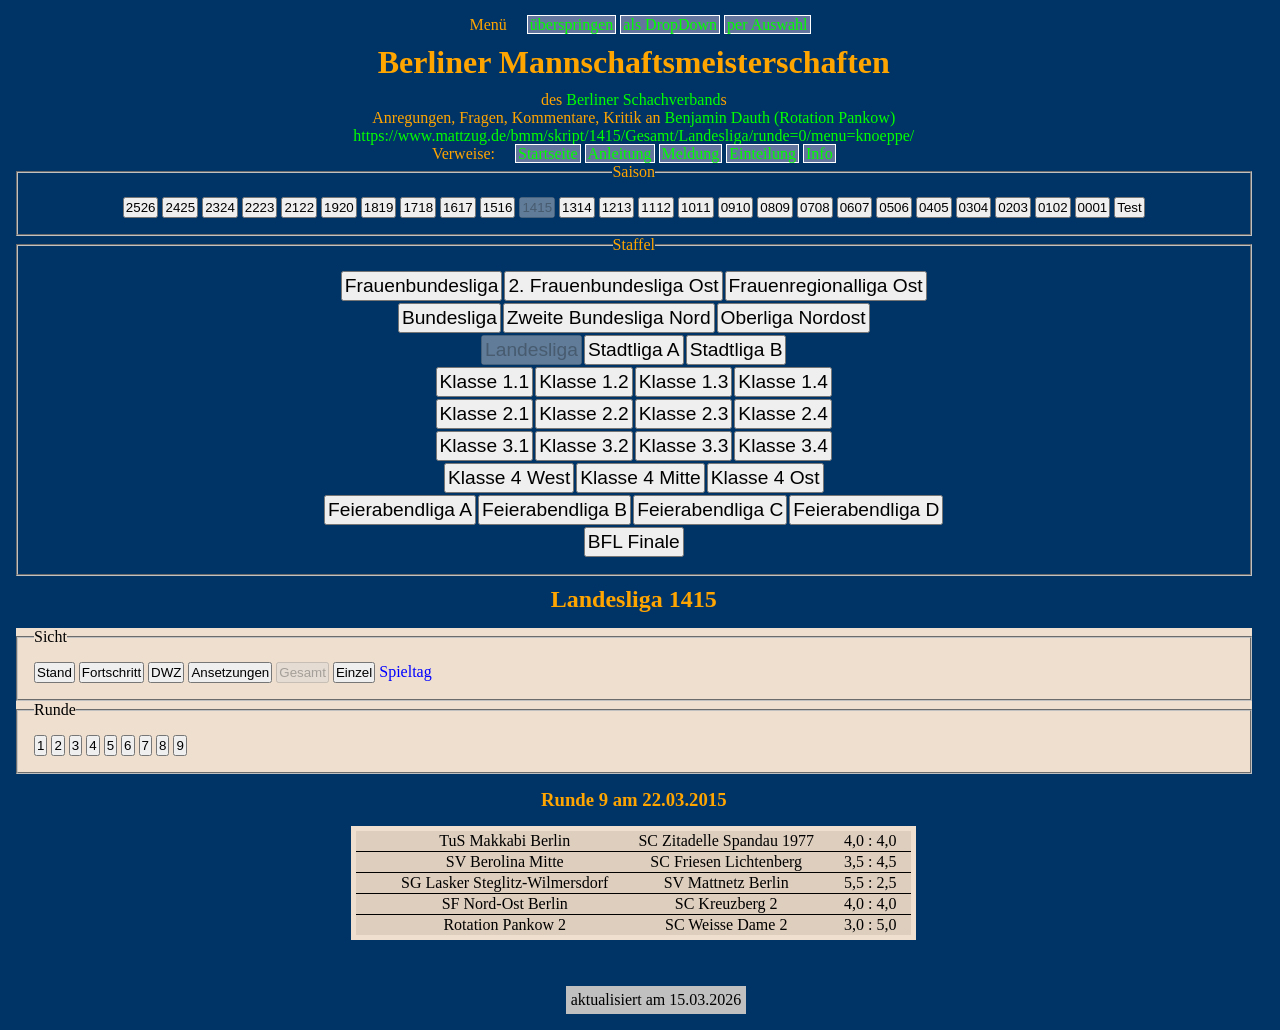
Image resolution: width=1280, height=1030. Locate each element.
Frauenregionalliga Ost (826, 285)
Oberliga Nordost (793, 317)
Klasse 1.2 (584, 381)
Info (819, 153)
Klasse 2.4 (783, 413)
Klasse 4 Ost (765, 477)
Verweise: (463, 153)
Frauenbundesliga (422, 285)
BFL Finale (634, 541)
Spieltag (405, 671)
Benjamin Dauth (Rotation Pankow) (780, 117)
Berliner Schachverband (643, 99)
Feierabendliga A (400, 509)
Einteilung (762, 153)
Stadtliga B (736, 349)
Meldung (691, 153)
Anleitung (620, 153)
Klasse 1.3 (684, 381)
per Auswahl (767, 24)
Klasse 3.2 (584, 445)
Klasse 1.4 (783, 381)
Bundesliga (449, 317)
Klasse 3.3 (684, 445)
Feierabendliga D (866, 509)
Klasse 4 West (509, 477)
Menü (487, 24)
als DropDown (670, 24)
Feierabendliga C (710, 509)
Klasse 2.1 (485, 413)
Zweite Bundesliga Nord (609, 317)
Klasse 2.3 (684, 413)
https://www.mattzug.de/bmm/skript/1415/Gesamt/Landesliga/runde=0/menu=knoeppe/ (633, 135)
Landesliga (531, 349)
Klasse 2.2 (584, 413)
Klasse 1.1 (485, 381)
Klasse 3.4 (783, 445)
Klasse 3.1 (485, 445)
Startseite (548, 153)
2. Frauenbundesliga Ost (613, 285)
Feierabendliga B (554, 509)
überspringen (572, 24)
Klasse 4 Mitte (640, 477)
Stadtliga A (634, 349)
